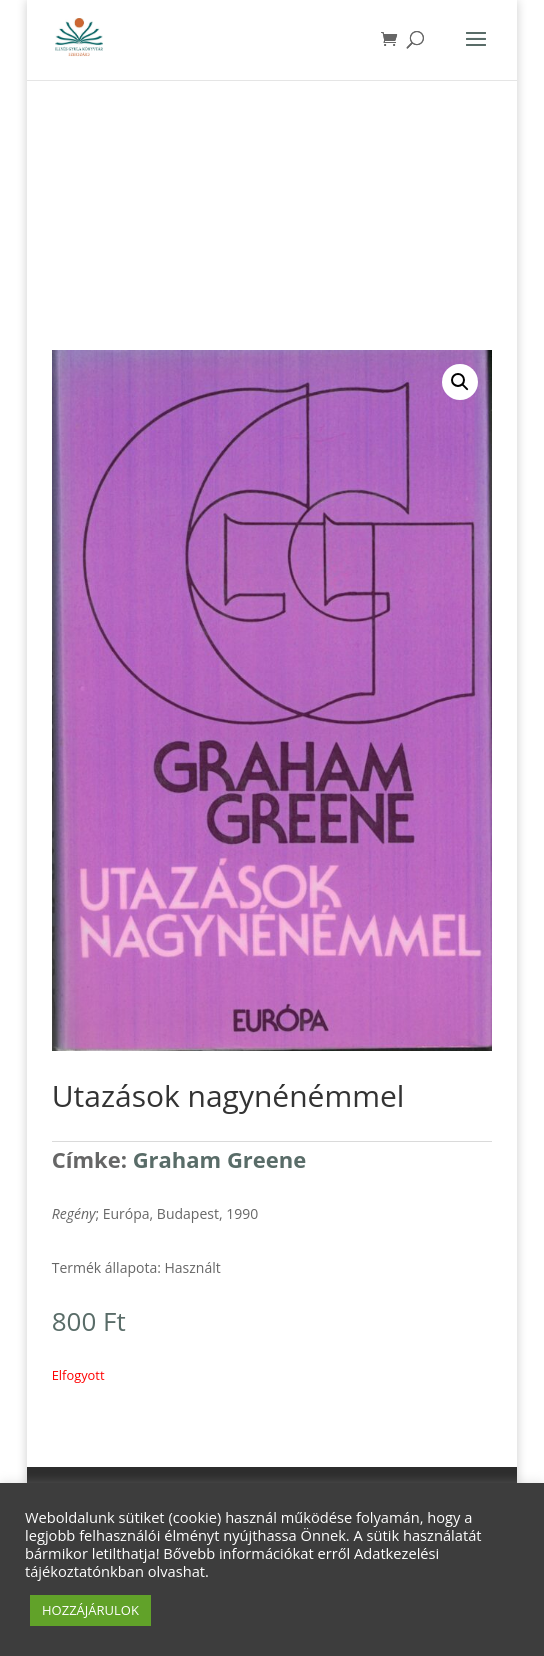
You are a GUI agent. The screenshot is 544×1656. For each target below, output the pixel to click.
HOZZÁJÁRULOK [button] (90, 1610)
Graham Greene (220, 1159)
